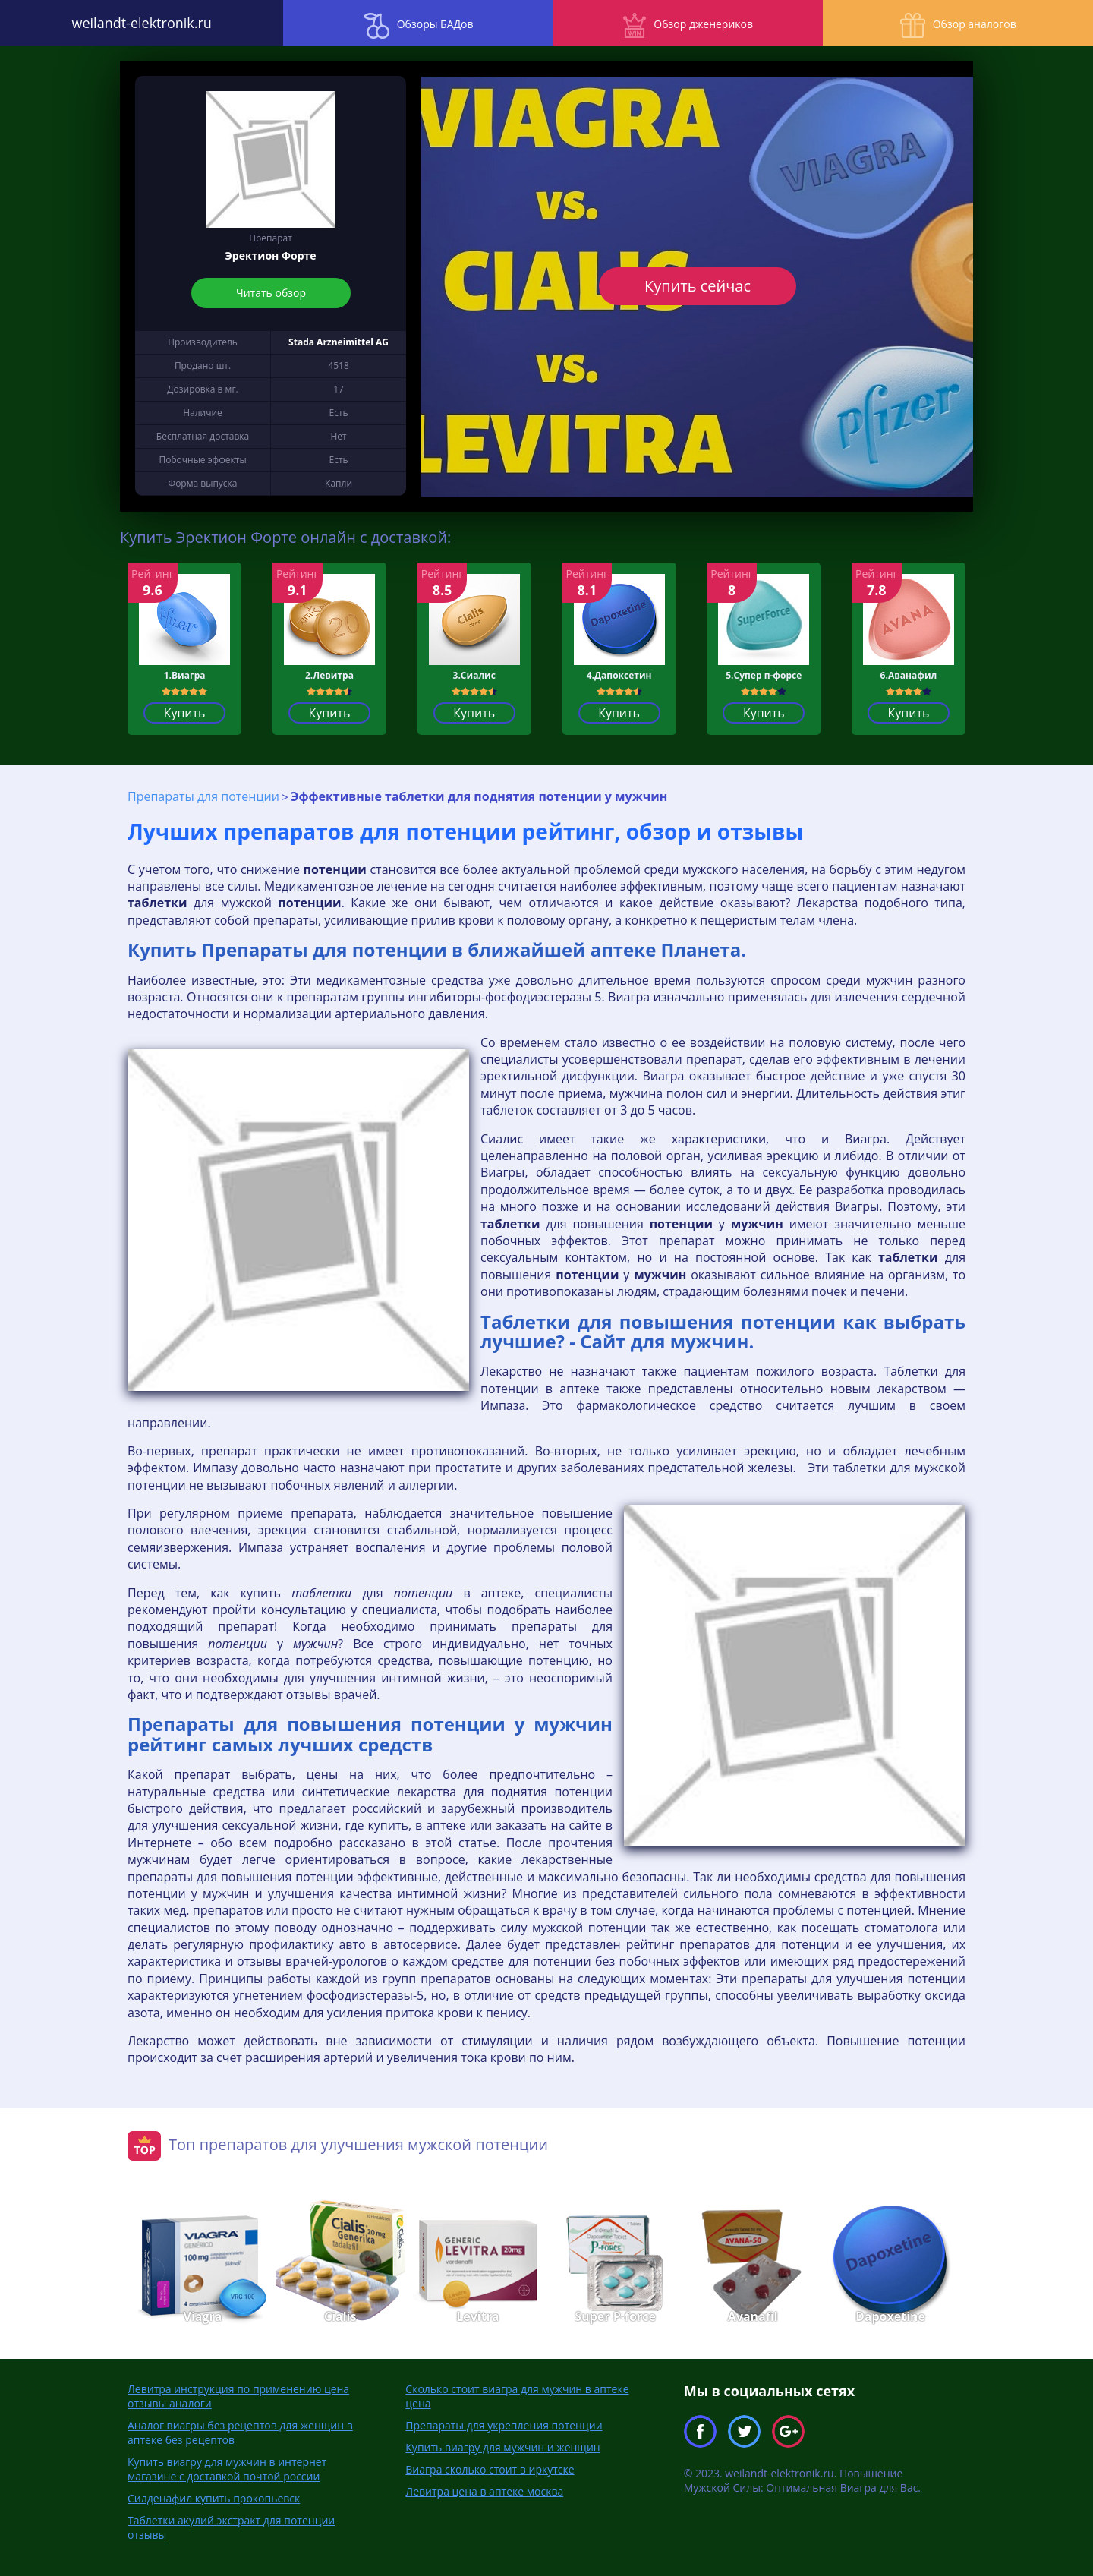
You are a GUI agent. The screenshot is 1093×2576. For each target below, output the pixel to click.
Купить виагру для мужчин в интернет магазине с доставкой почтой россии (227, 2469)
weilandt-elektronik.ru (136, 23)
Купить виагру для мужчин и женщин (502, 2447)
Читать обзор (271, 292)
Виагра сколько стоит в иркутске (489, 2469)
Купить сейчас (697, 286)
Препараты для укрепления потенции (503, 2425)
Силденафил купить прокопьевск (214, 2498)
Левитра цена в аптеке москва (484, 2491)
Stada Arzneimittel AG (338, 342)
